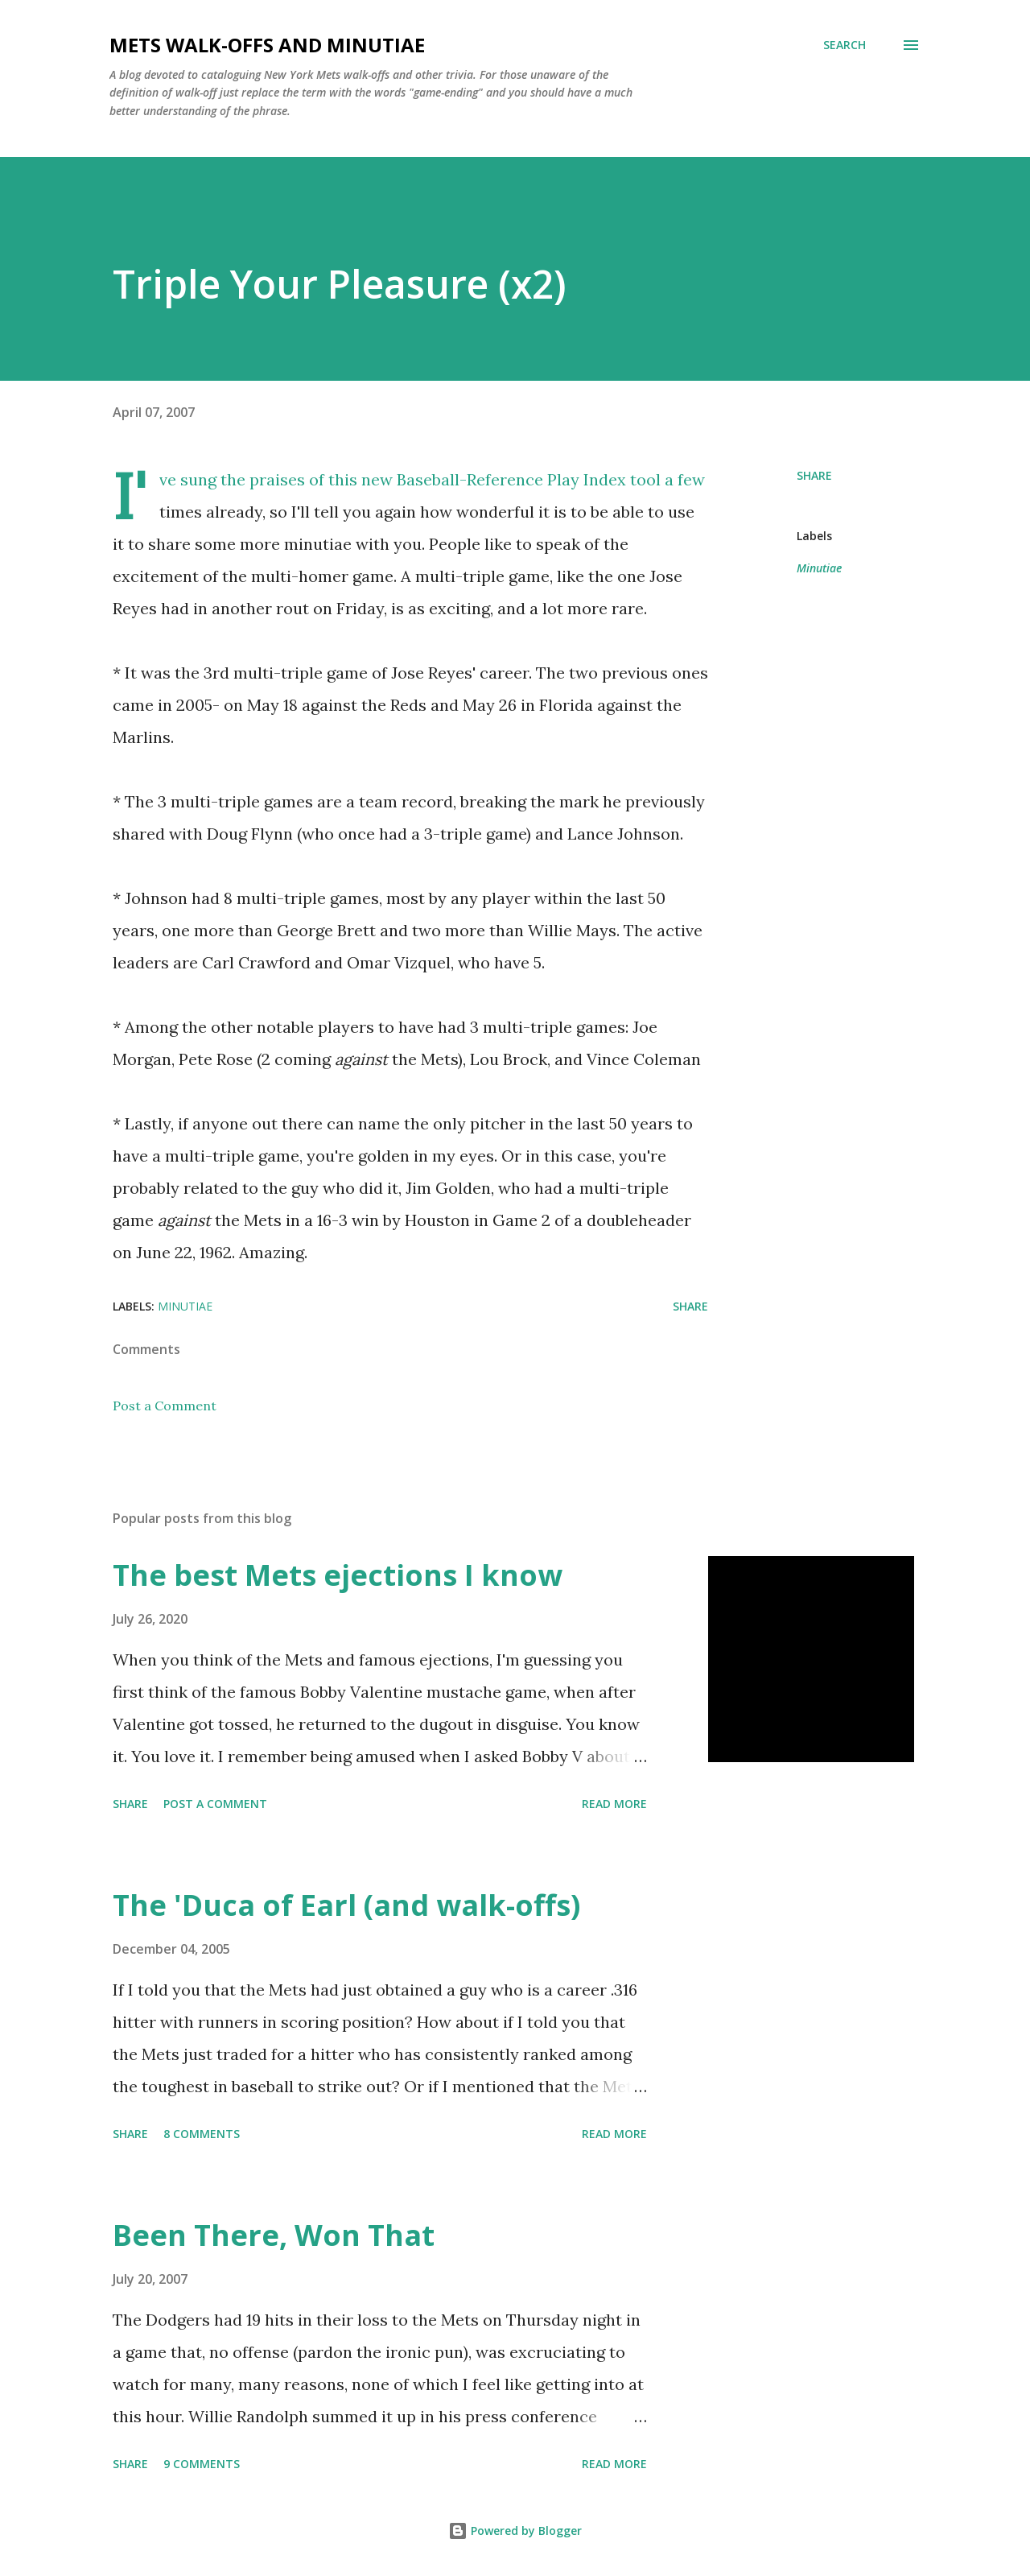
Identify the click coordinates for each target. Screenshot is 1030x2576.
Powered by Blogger (515, 2530)
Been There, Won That (274, 2235)
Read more (614, 1803)
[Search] (844, 45)
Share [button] (814, 475)
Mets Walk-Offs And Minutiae (267, 44)
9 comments (201, 2463)
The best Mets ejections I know (337, 1575)
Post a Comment (164, 1405)
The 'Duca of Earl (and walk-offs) (346, 1905)
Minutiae (819, 568)
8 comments (201, 2133)
